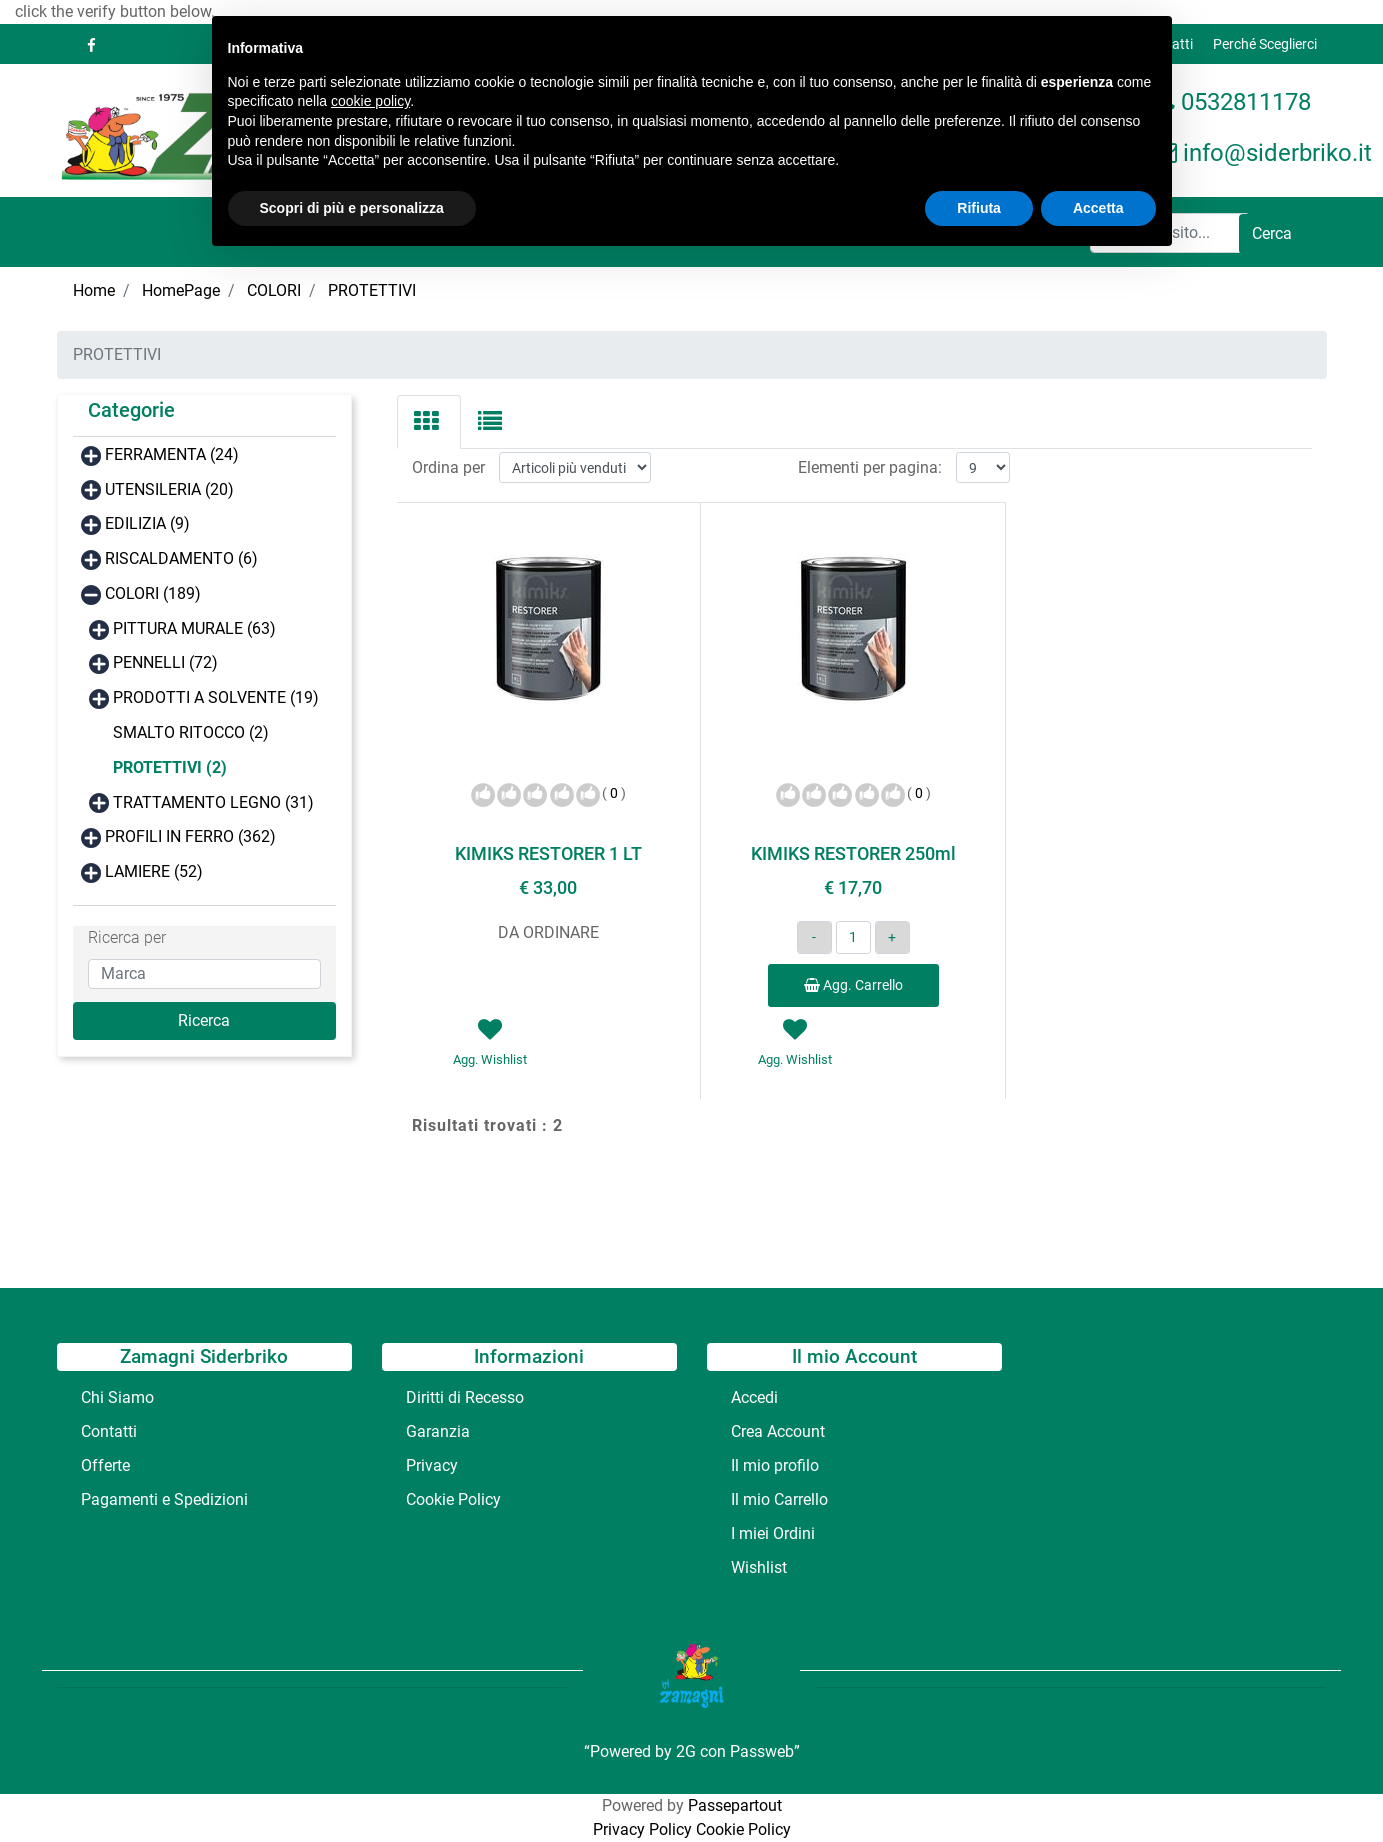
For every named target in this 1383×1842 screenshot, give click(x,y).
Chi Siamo (117, 1397)
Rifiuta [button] (979, 208)
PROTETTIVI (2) (170, 767)
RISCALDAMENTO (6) (181, 558)
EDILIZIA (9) (147, 523)
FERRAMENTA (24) (172, 454)
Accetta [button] (1098, 208)
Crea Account (778, 1431)
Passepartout (735, 1805)
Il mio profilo (775, 1465)
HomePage (181, 290)
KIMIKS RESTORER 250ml (853, 853)
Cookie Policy (453, 1499)
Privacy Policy (642, 1829)
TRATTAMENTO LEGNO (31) (213, 802)
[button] (1272, 234)
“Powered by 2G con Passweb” (692, 1751)
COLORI (274, 290)
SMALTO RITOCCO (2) (191, 732)
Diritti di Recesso (465, 1397)
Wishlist (759, 1567)
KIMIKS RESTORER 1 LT (548, 853)
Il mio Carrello (779, 1499)
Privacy (432, 1465)
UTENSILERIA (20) (169, 489)
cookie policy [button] (370, 101)
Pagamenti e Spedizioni (164, 1499)
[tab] (429, 422)
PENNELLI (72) (165, 662)
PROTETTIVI (372, 290)
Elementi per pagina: (870, 467)
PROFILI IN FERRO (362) (190, 836)
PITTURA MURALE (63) (194, 628)
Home (94, 290)
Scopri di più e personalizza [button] (352, 208)
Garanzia (438, 1431)
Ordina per (448, 467)
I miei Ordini (773, 1533)
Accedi (754, 1397)
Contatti (109, 1431)
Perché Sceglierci (1265, 44)
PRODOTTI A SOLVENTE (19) (216, 697)
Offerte (105, 1465)
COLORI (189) (153, 593)
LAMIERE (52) (154, 871)
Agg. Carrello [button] (853, 985)
